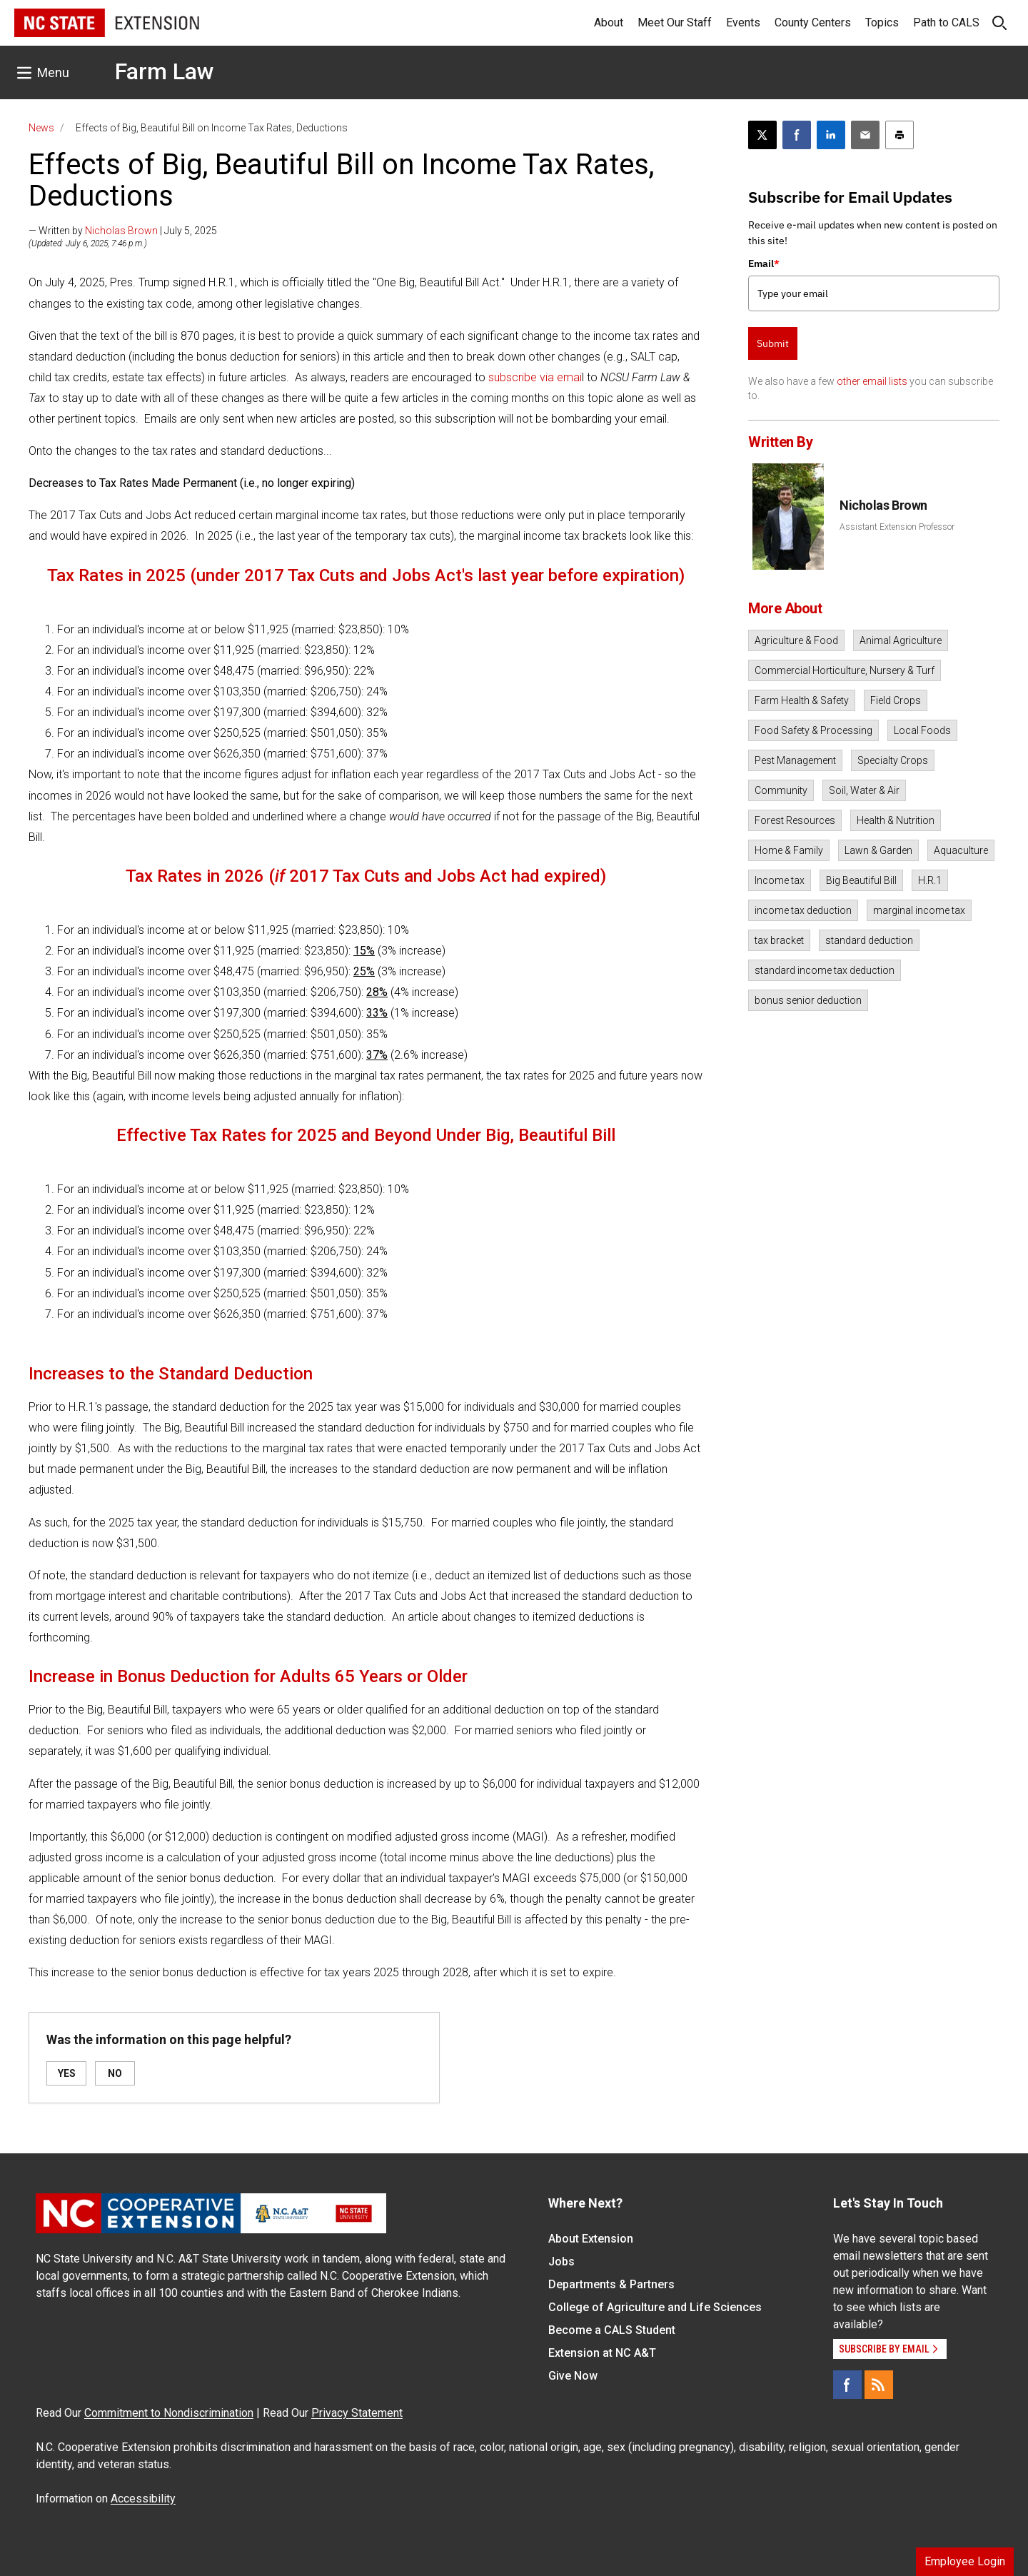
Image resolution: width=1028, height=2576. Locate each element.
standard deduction (869, 940)
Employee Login (964, 2561)
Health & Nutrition (895, 820)
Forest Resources (795, 820)
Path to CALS (946, 22)
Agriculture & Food (796, 640)
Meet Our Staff (675, 22)
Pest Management (795, 760)
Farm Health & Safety (802, 700)
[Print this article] (899, 135)
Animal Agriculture (901, 640)
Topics (882, 22)
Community (781, 790)
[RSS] (879, 2384)
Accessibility (143, 2498)
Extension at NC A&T (602, 2353)
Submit (773, 343)
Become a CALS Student (611, 2330)
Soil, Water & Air (864, 790)
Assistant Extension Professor (897, 527)
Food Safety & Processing (813, 730)
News (41, 128)
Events (743, 22)
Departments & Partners (611, 2284)
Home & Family (789, 850)
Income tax (780, 880)
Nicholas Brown (121, 230)
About (608, 22)
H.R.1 (930, 880)
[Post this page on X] (762, 135)
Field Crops (895, 700)
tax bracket (779, 940)
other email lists (872, 381)
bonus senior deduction (808, 1000)
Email (764, 263)
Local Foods (922, 730)
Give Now (573, 2376)
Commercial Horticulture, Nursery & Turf (844, 670)
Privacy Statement (357, 2413)
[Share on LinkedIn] (831, 135)
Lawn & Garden (878, 850)
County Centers (813, 22)
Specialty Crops (892, 760)
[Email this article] (865, 135)
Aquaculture (961, 850)
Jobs (561, 2261)
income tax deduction (803, 910)
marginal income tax (919, 910)
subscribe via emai (535, 377)
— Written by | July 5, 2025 (123, 230)
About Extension (590, 2238)
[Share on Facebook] (796, 135)
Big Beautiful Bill (861, 880)
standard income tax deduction (825, 970)
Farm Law (164, 71)
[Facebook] (847, 2384)
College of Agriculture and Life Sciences (655, 2307)
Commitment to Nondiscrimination (168, 2413)
